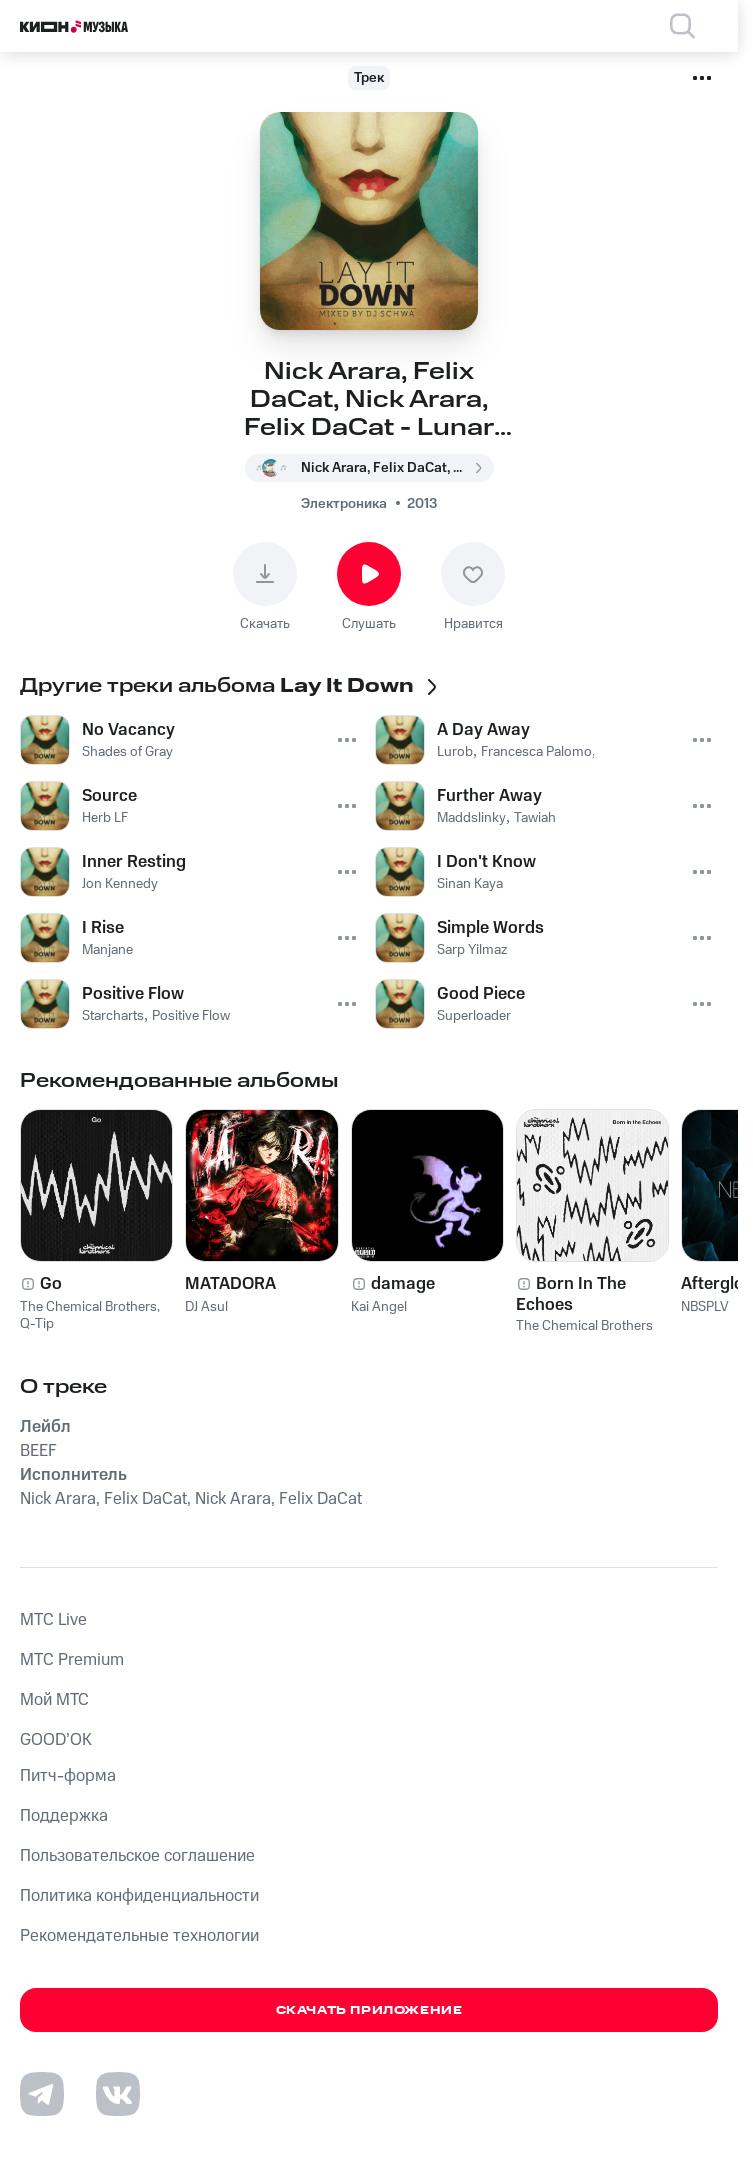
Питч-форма (68, 1776)
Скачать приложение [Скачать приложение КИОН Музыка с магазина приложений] (369, 2010)
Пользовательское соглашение (137, 1856)
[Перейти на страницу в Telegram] (42, 2094)
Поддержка (64, 1816)
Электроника (344, 504)
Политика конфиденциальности (139, 1896)
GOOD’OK (56, 1740)
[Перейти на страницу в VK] (118, 2094)
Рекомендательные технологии (139, 1936)
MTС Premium (72, 1660)
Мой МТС (54, 1700)
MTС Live (53, 1620)
